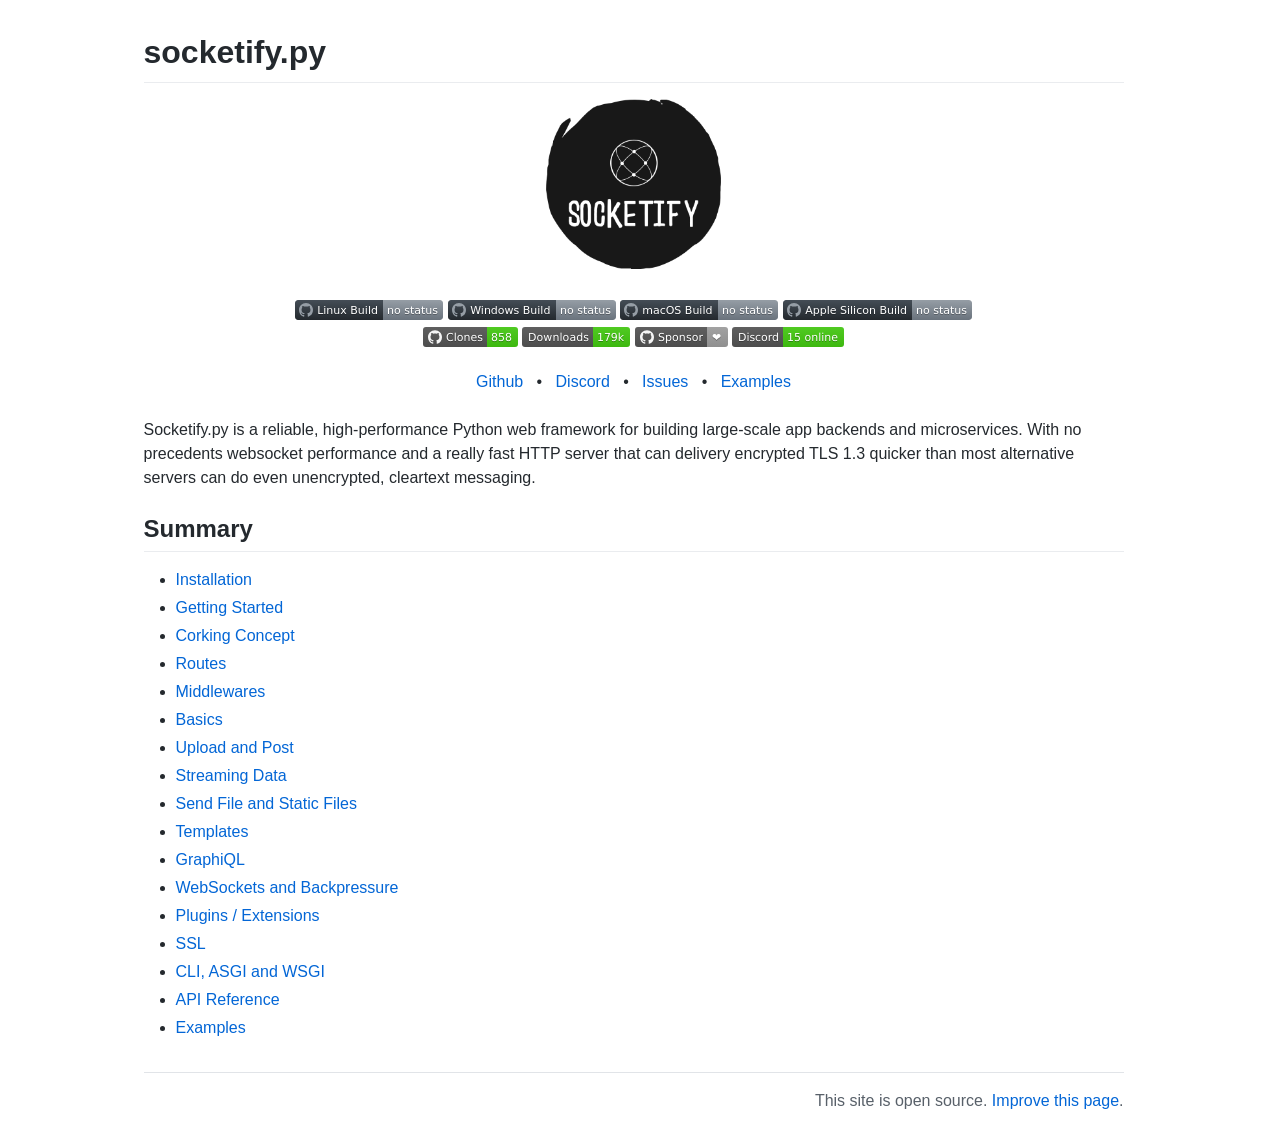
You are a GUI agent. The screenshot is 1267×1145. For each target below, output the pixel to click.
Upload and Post (235, 747)
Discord (583, 381)
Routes (201, 663)
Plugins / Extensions (248, 915)
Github (499, 381)
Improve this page (1055, 1100)
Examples (756, 381)
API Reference (228, 999)
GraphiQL (210, 859)
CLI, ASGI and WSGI (250, 971)
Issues (665, 381)
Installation (214, 579)
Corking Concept (235, 635)
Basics (199, 719)
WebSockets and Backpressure (287, 887)
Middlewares (221, 691)
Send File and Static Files (266, 803)
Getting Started (230, 607)
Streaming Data (231, 775)
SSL (191, 943)
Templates (212, 831)
